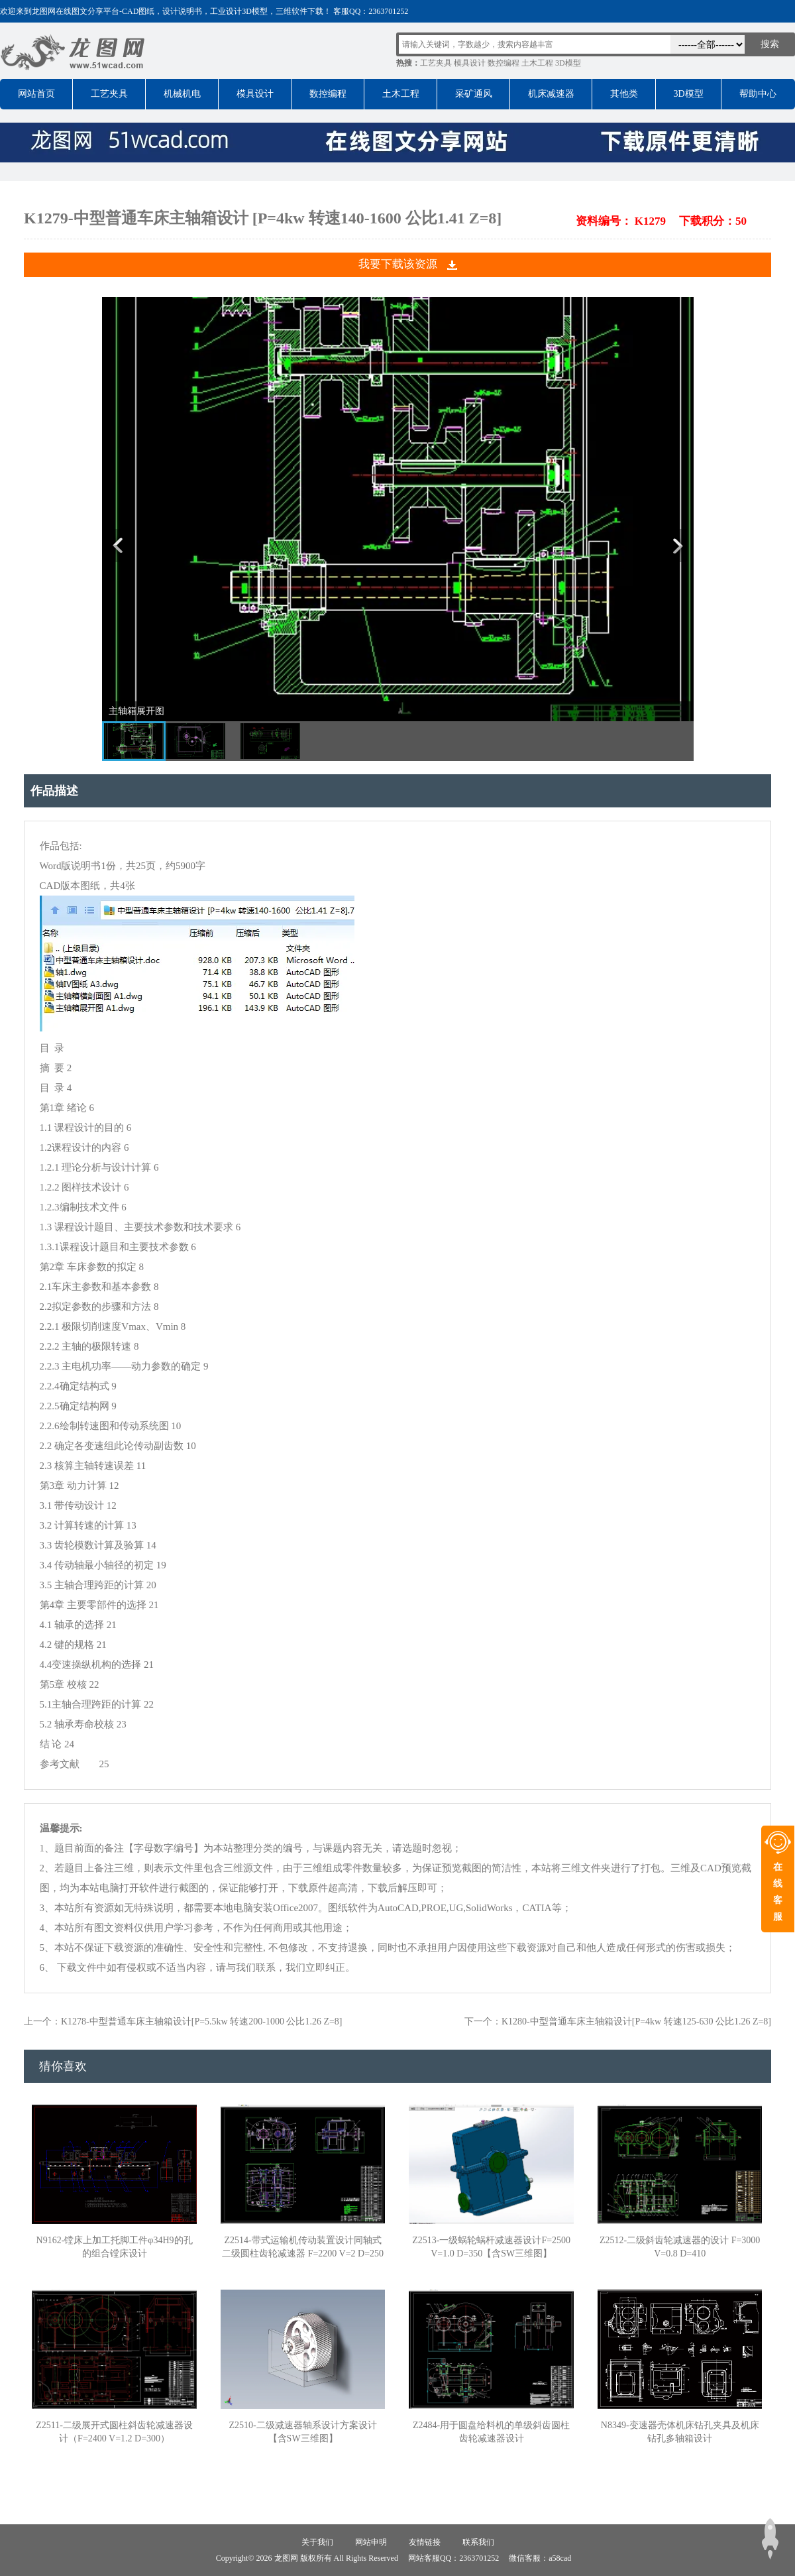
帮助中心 (757, 94)
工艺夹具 (436, 63)
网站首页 (36, 94)
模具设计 (470, 63)
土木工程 (537, 63)
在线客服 (777, 1892)
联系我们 (478, 2542)
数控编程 (503, 63)
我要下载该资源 (397, 264)
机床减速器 (551, 94)
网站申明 (371, 2542)
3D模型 (568, 63)
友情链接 (425, 2542)
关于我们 (317, 2542)
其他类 (624, 94)
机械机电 (182, 94)
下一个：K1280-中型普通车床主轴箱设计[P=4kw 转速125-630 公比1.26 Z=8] (617, 2021)
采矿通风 (473, 94)
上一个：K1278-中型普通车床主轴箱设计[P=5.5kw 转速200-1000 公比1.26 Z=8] (183, 2021)
